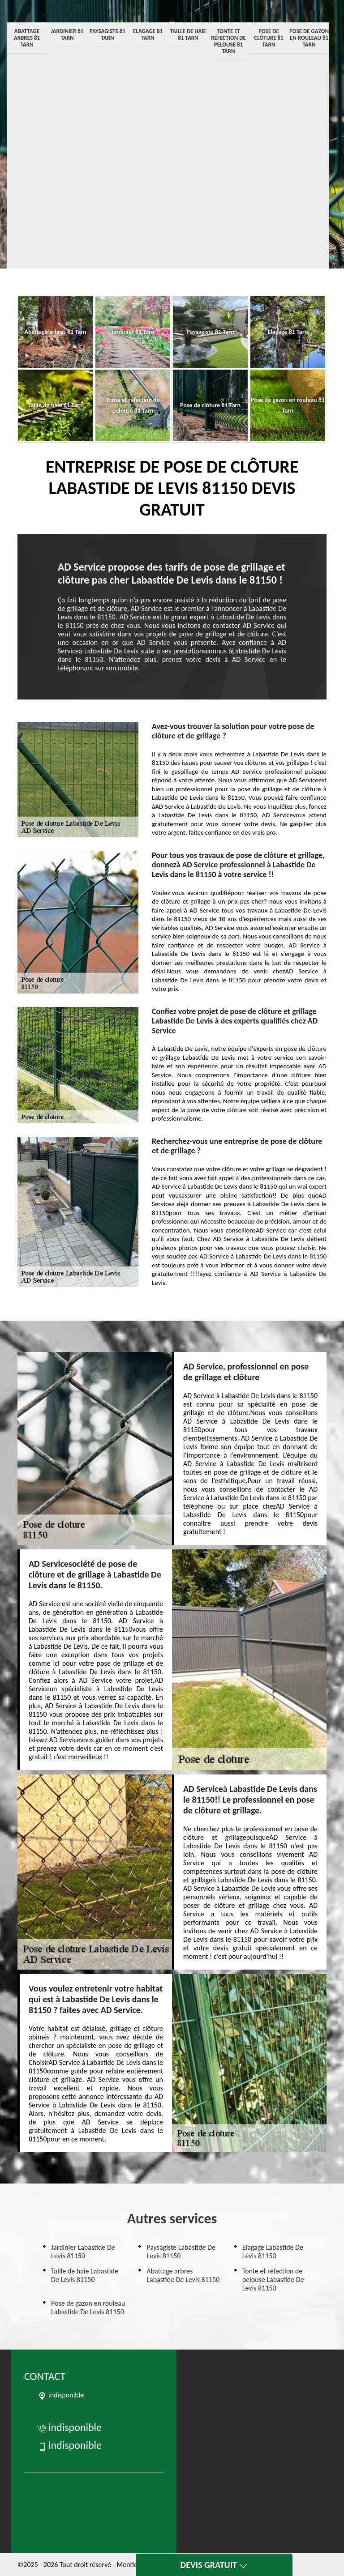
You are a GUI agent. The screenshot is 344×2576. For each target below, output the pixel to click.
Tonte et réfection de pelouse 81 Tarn (228, 41)
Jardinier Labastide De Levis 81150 (83, 2251)
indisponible (70, 2427)
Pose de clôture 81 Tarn (268, 38)
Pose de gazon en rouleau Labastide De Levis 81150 (88, 2307)
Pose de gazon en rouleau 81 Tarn (309, 38)
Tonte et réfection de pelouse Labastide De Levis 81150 (273, 2279)
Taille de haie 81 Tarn (188, 34)
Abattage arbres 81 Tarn (27, 38)
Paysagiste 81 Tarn (107, 34)
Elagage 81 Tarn (148, 34)
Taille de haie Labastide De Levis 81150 (84, 2275)
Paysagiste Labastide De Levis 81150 (180, 2251)
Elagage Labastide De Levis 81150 (272, 2251)
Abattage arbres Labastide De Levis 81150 (182, 2275)
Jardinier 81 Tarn (67, 34)
